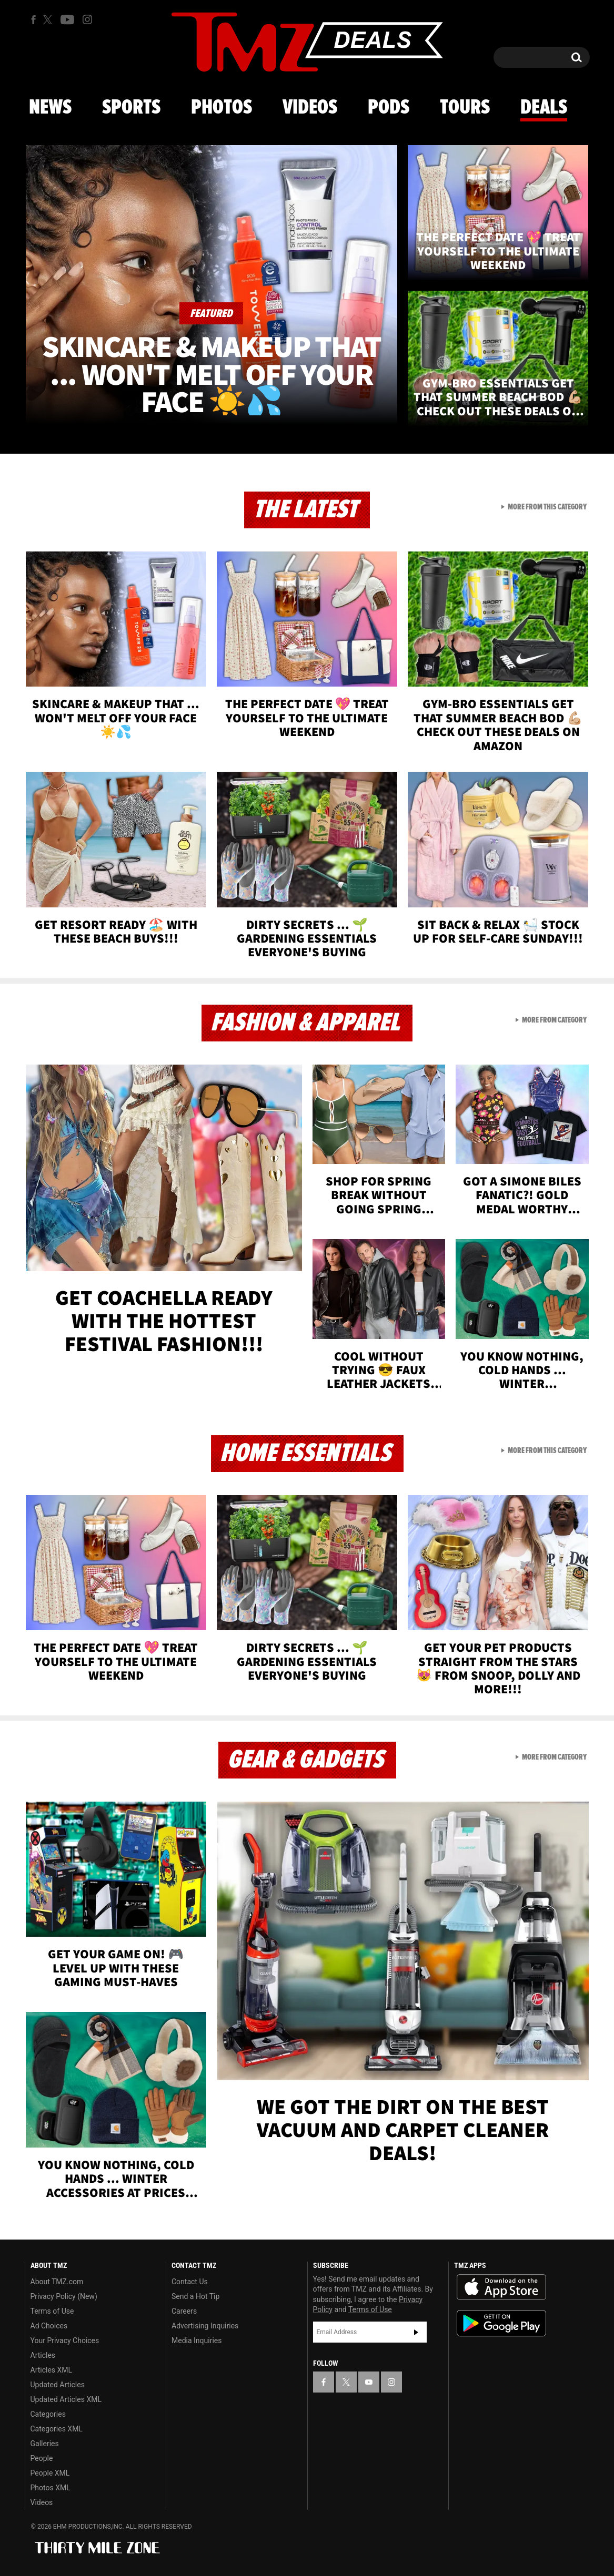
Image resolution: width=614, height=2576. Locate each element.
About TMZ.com (57, 2281)
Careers (184, 2311)
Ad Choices (49, 2326)
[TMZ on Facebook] (33, 19)
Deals (543, 107)
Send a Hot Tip (195, 2296)
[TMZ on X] (49, 19)
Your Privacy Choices (65, 2340)
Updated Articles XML (66, 2399)
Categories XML (57, 2429)
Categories (48, 2414)
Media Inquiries (197, 2340)
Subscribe (416, 2332)
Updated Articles (58, 2384)
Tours (465, 107)
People (42, 2458)
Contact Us (190, 2281)
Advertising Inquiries (205, 2326)
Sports (131, 107)
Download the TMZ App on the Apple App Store (501, 2287)
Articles (43, 2355)
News (50, 107)
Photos (221, 107)
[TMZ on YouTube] (368, 2382)
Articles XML (52, 2370)
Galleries (45, 2443)
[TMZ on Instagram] (87, 19)
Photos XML (51, 2487)
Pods (388, 107)
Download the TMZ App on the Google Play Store (501, 2323)
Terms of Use (52, 2311)
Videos (310, 107)
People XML (50, 2473)
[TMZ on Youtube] (67, 19)
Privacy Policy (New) (64, 2296)
